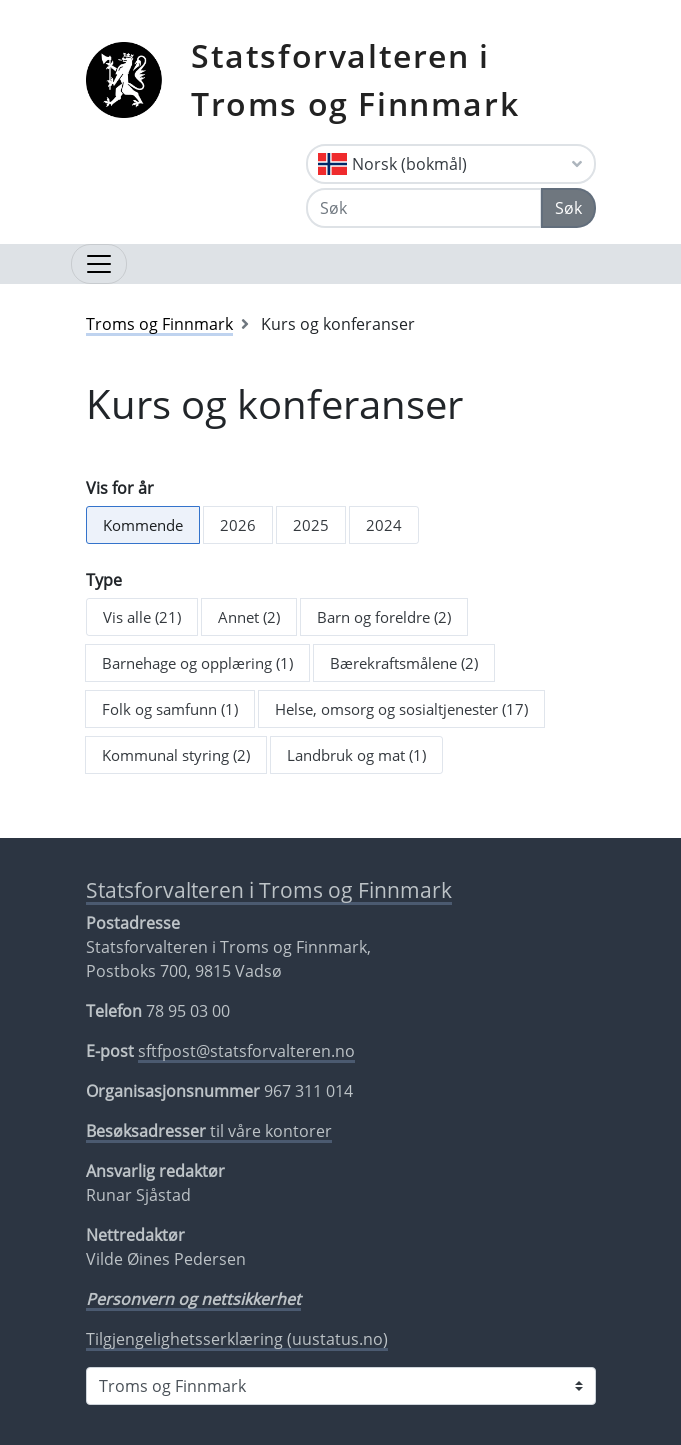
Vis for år (120, 488)
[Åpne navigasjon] (99, 264)
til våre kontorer (209, 1131)
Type (104, 580)
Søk (568, 208)
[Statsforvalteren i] (341, 1386)
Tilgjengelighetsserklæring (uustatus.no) (237, 1339)
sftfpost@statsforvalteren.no (246, 1051)
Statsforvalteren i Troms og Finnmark (355, 79)
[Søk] (424, 208)
